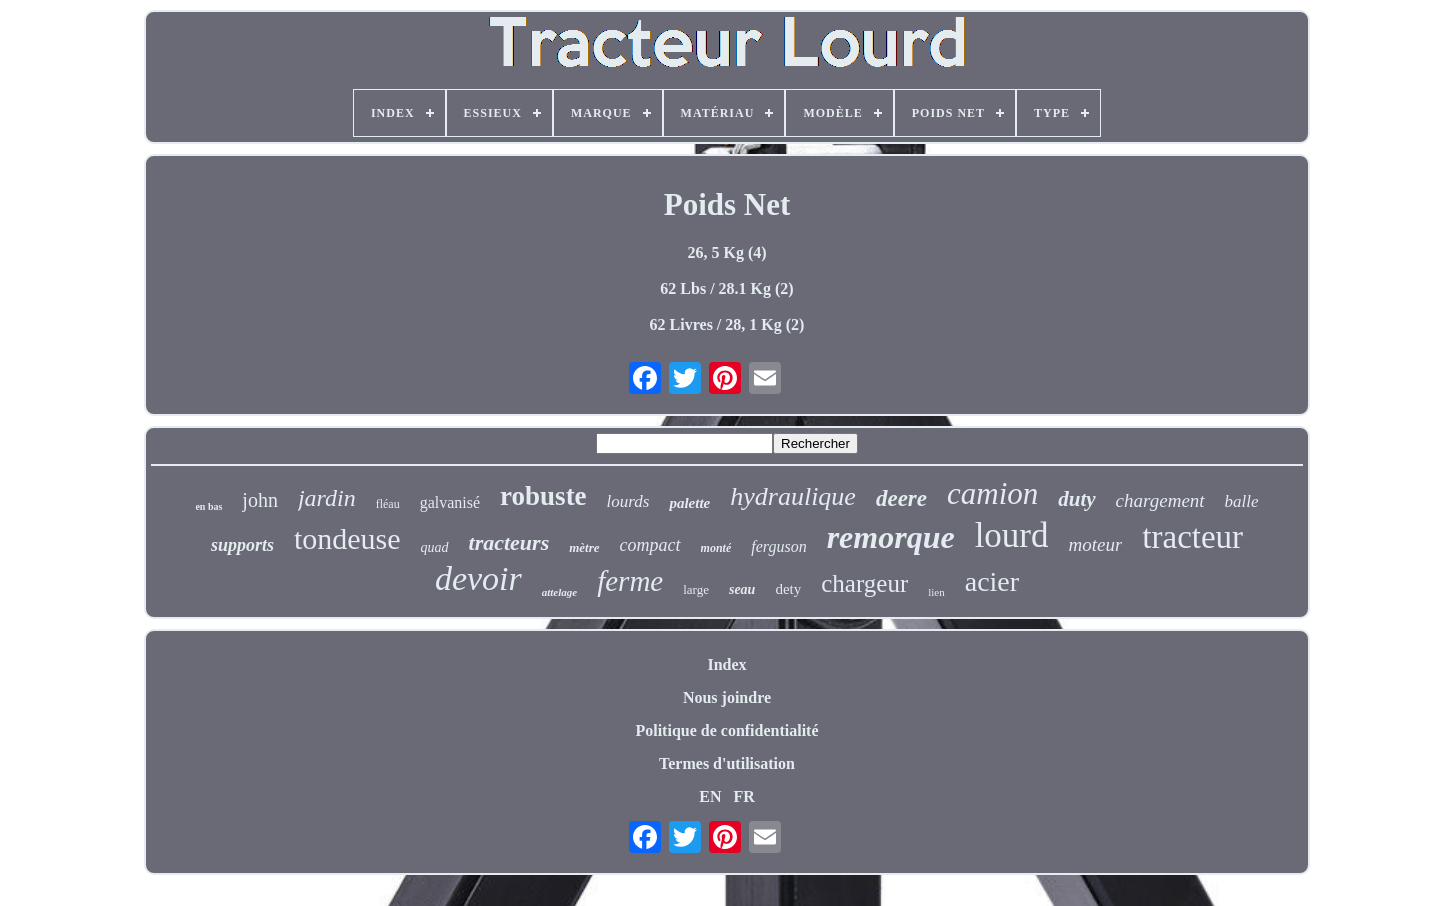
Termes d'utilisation (727, 763)
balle (1242, 501)
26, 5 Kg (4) (726, 252)
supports (242, 545)
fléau (388, 504)
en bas (208, 506)
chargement (1160, 500)
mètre (584, 547)
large (696, 589)
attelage (559, 592)
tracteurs (509, 542)
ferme (630, 581)
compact (650, 545)
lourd (1012, 535)
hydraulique (793, 496)
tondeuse (347, 538)
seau (742, 589)
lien (936, 592)
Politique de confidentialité (726, 730)
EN (710, 796)
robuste (543, 496)
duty (1076, 499)
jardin (327, 498)
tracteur (1192, 537)
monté (716, 548)
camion (992, 493)
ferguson (778, 546)
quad (435, 547)
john (260, 500)
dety (788, 589)
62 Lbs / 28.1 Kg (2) (726, 288)
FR (743, 796)
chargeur (864, 583)
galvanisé (450, 502)
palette (689, 503)
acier (992, 581)
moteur (1096, 544)
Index (726, 664)
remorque (891, 537)
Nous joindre (727, 697)
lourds (628, 501)
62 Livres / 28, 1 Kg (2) (727, 324)
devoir (478, 578)
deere (901, 498)
